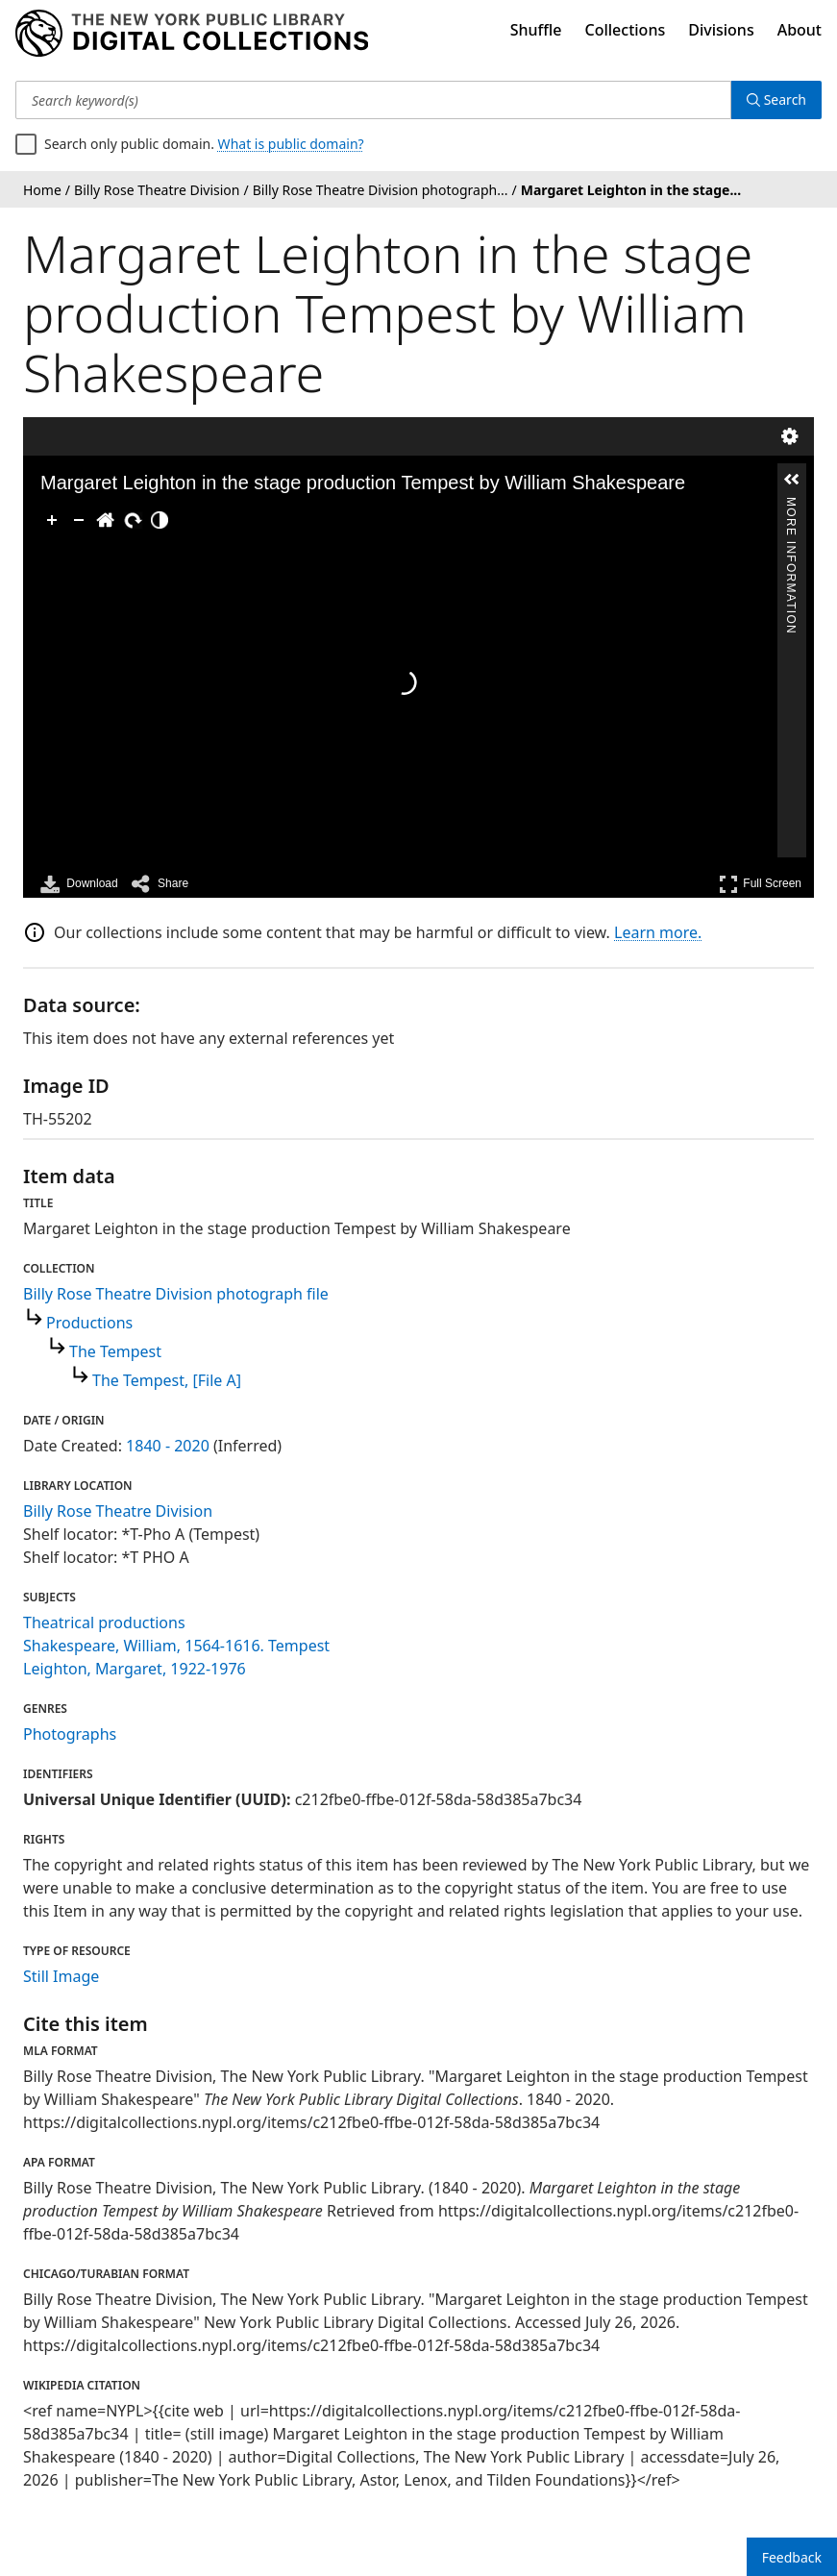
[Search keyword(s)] (373, 100)
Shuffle (536, 29)
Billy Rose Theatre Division (117, 1511)
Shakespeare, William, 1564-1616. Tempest (176, 1645)
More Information (791, 505)
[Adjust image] (159, 520)
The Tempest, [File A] (166, 1380)
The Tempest (115, 1351)
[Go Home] (105, 520)
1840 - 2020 (167, 1445)
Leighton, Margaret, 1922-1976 (134, 1668)
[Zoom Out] (78, 520)
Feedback (792, 2557)
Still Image (61, 1976)
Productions (89, 1322)
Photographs (69, 1734)
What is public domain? (291, 144)
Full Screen (760, 884)
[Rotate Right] (132, 520)
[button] (791, 479)
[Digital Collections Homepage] (191, 34)
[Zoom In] (51, 520)
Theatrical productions (104, 1622)
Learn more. (658, 932)
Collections (625, 29)
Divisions (720, 29)
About (799, 29)
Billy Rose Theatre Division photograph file (176, 1293)
